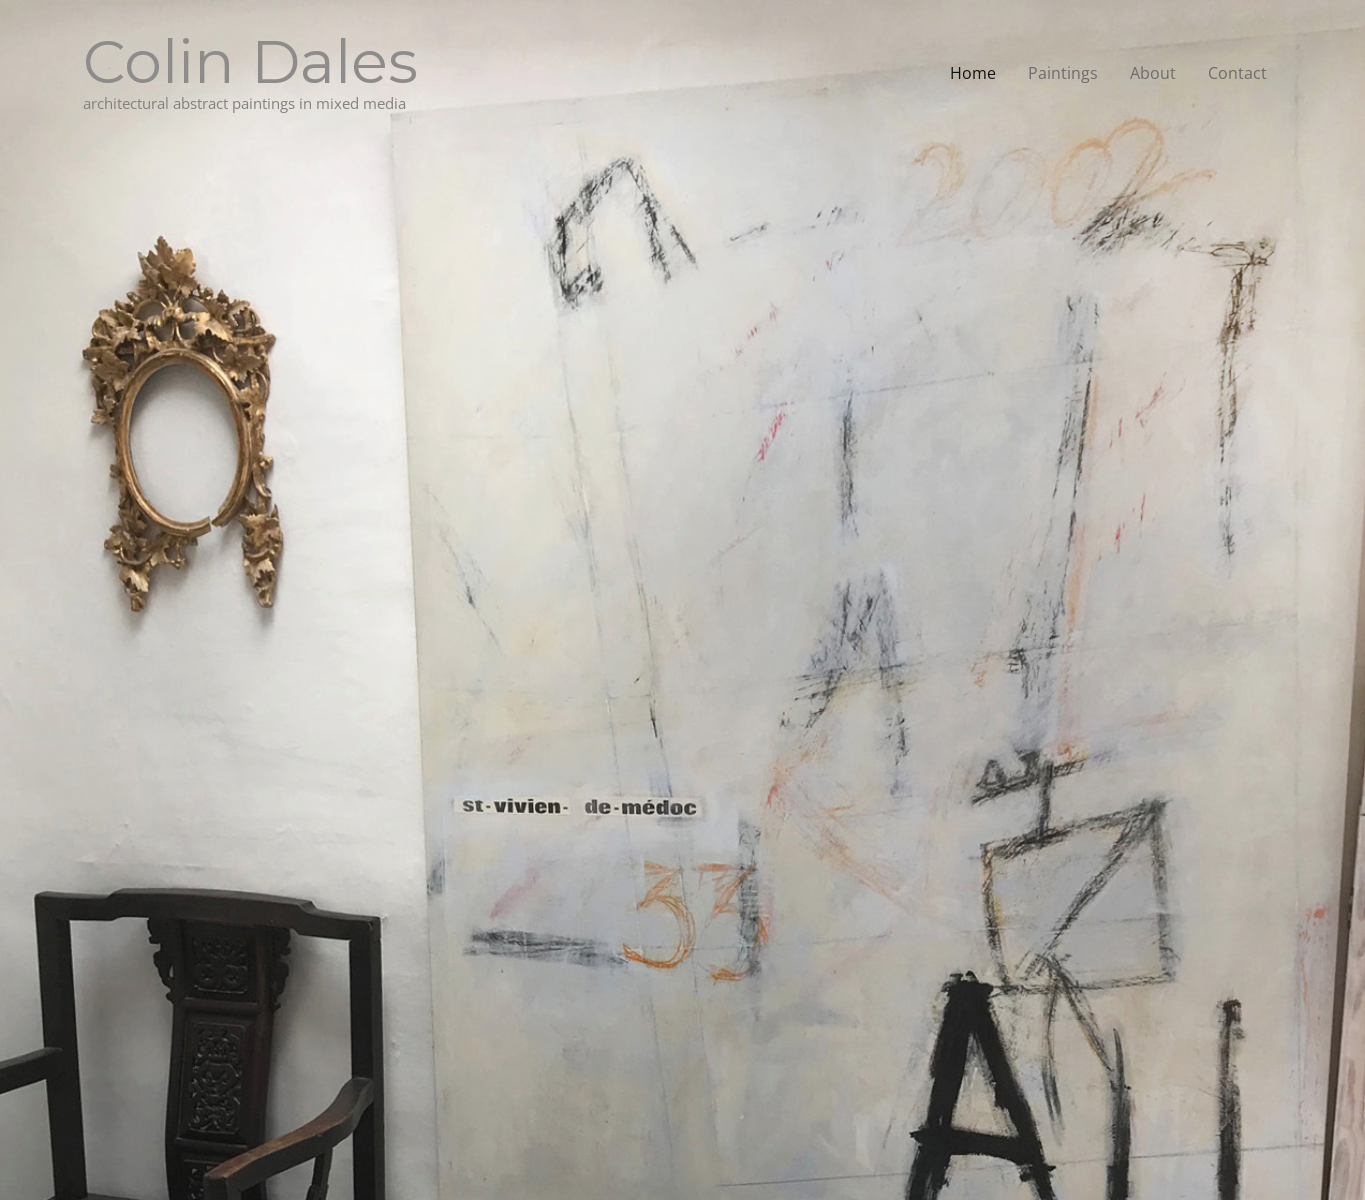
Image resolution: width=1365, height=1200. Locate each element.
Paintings (1063, 73)
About (1153, 73)
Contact (1237, 73)
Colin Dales (250, 61)
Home (973, 73)
